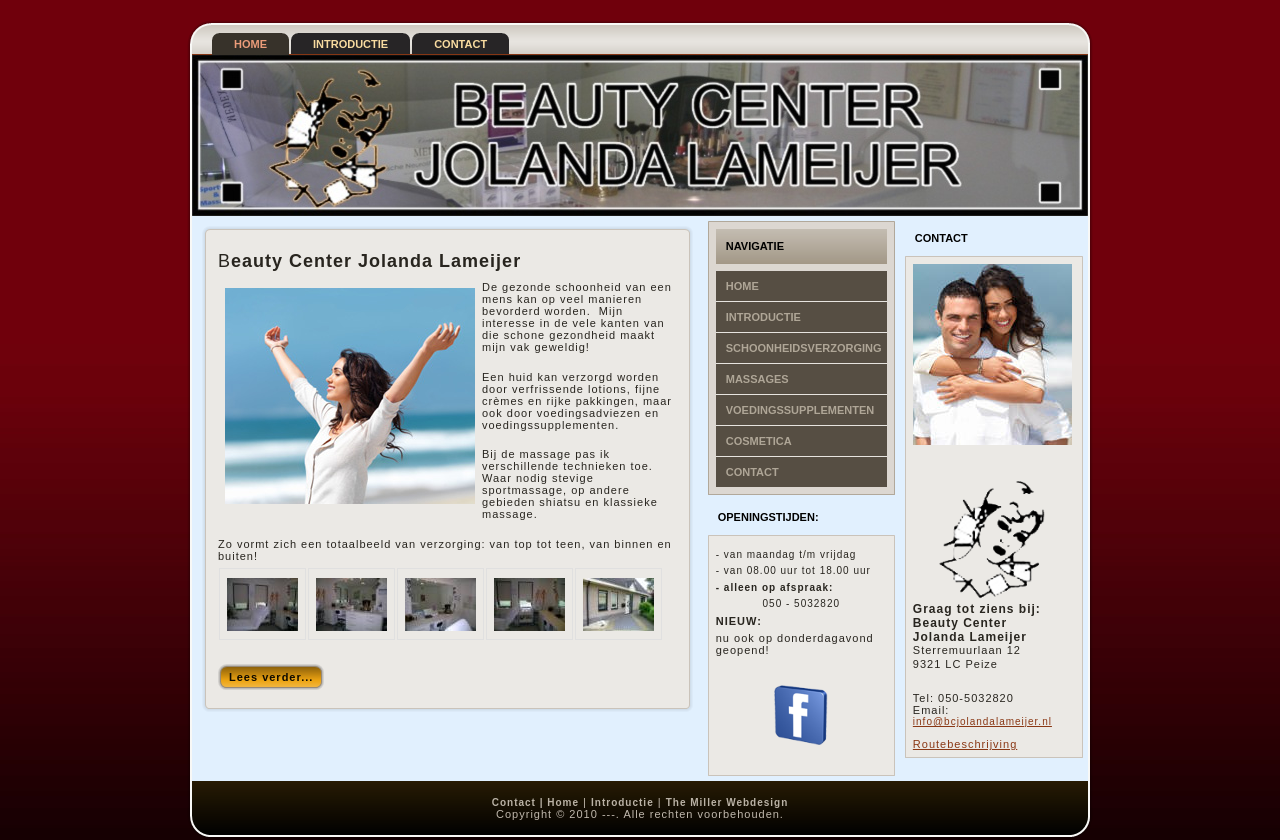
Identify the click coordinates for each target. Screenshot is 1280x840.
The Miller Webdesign (727, 802)
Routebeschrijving (965, 744)
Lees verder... (271, 677)
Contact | (520, 802)
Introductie (622, 802)
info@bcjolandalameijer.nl (982, 721)
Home (563, 802)
